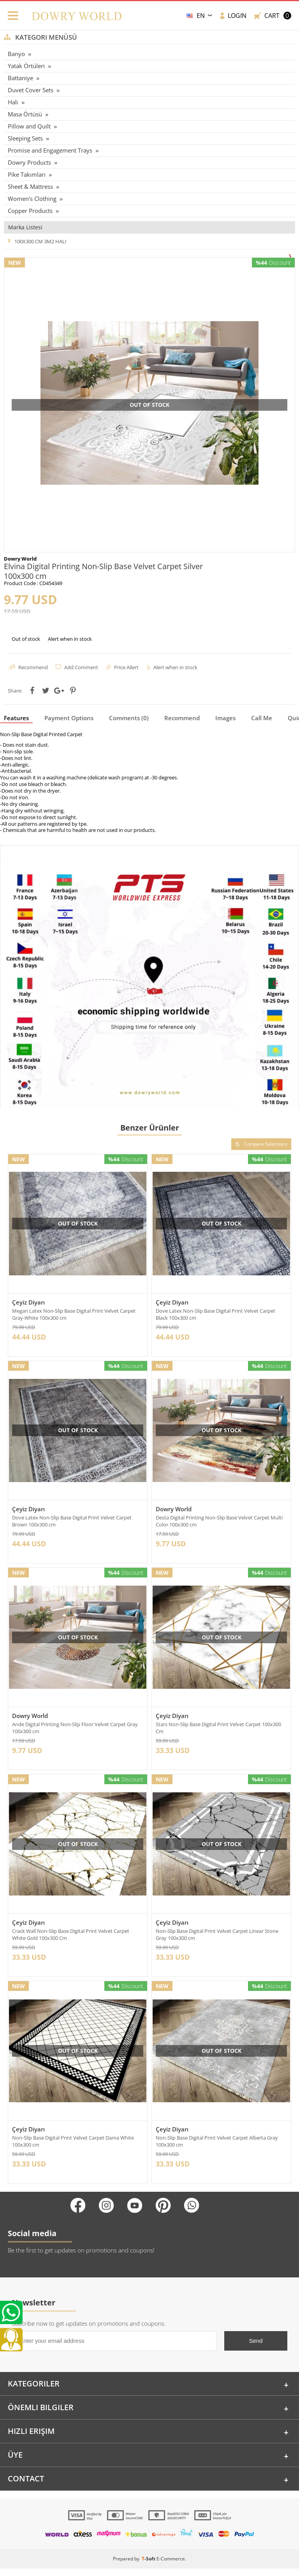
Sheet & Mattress (30, 186)
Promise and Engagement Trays (50, 150)
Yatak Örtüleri (26, 66)
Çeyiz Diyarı (28, 1302)
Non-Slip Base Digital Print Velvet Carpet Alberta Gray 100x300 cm (217, 2147)
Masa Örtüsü (25, 114)
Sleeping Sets (25, 138)
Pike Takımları (27, 174)
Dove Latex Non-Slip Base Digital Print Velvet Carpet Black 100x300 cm (215, 1314)
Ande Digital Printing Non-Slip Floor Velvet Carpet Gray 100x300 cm (75, 1731)
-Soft (149, 2566)
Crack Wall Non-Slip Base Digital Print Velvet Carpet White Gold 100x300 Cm (70, 1939)
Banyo (16, 54)
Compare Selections (261, 1144)
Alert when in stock (70, 638)
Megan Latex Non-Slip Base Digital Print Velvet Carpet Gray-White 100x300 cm (73, 1314)
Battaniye (20, 78)
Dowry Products (29, 162)
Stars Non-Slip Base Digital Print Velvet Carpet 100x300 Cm (218, 1731)
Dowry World (174, 1510)
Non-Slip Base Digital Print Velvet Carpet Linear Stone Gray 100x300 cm (217, 1939)
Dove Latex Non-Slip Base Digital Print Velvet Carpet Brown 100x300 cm (72, 1523)
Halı (13, 102)
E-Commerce (171, 2566)
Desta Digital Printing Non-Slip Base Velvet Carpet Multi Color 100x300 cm (219, 1523)
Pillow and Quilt (29, 126)
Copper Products (30, 211)
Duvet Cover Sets (30, 90)
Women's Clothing (32, 198)
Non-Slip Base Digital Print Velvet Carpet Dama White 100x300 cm (73, 2147)
